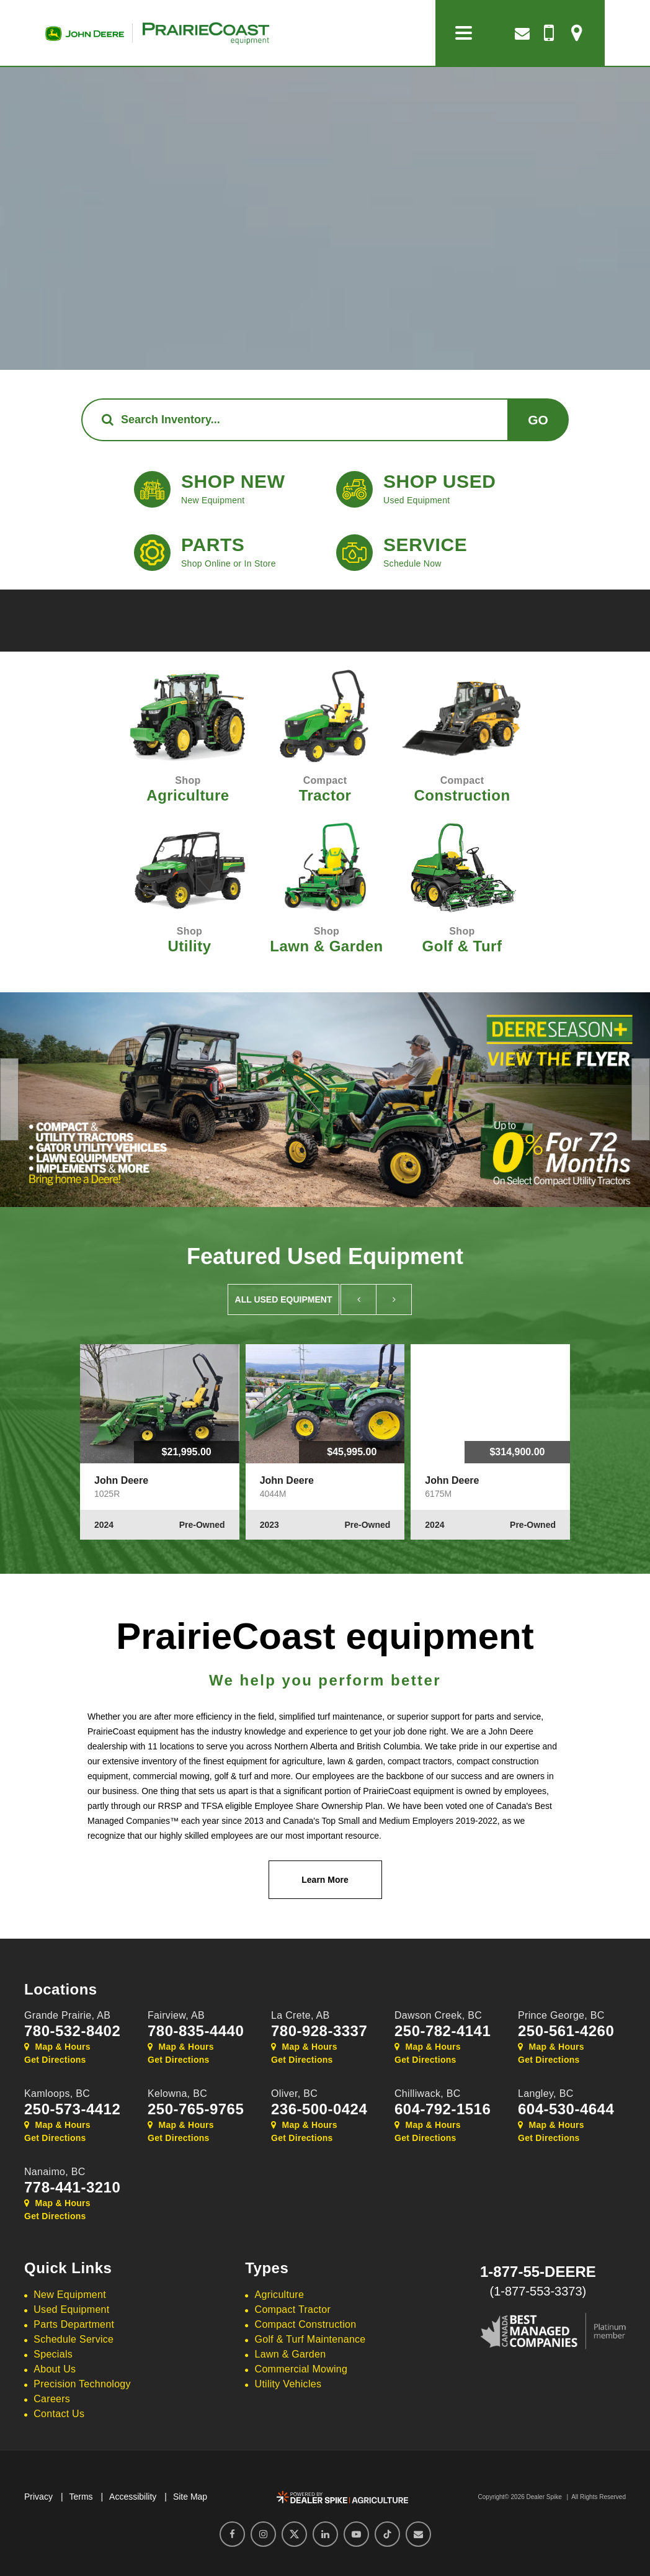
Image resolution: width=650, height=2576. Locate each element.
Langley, (546, 2093)
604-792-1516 (442, 2109)
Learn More (324, 1880)
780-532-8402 (72, 2031)
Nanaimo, (55, 2171)
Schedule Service (73, 2339)
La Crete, (300, 2015)
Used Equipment (71, 2309)
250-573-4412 (72, 2109)
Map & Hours (57, 2047)
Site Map (190, 2497)
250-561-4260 (566, 2031)
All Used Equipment (283, 1299)
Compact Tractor (293, 2309)
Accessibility (132, 2497)
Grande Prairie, (67, 2015)
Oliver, (294, 2093)
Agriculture (280, 2294)
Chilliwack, (427, 2093)
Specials (53, 2354)
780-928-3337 (319, 2031)
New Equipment (69, 2294)
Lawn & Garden (290, 2354)
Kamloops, (57, 2093)
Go (538, 420)
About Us (54, 2369)
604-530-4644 (566, 2109)
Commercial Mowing (301, 2369)
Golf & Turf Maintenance (310, 2339)
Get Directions (55, 2060)
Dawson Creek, (438, 2015)
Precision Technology (82, 2384)
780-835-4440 (196, 2031)
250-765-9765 (196, 2109)
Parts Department (73, 2324)
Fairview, (176, 2015)
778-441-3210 (72, 2187)
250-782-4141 (442, 2031)
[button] (9, 1099)
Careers (51, 2399)
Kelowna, (177, 2093)
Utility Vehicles (288, 2384)
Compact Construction (306, 2324)
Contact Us (58, 2413)
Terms (80, 2497)
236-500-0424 (319, 2109)
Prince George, (561, 2015)
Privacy (38, 2497)
